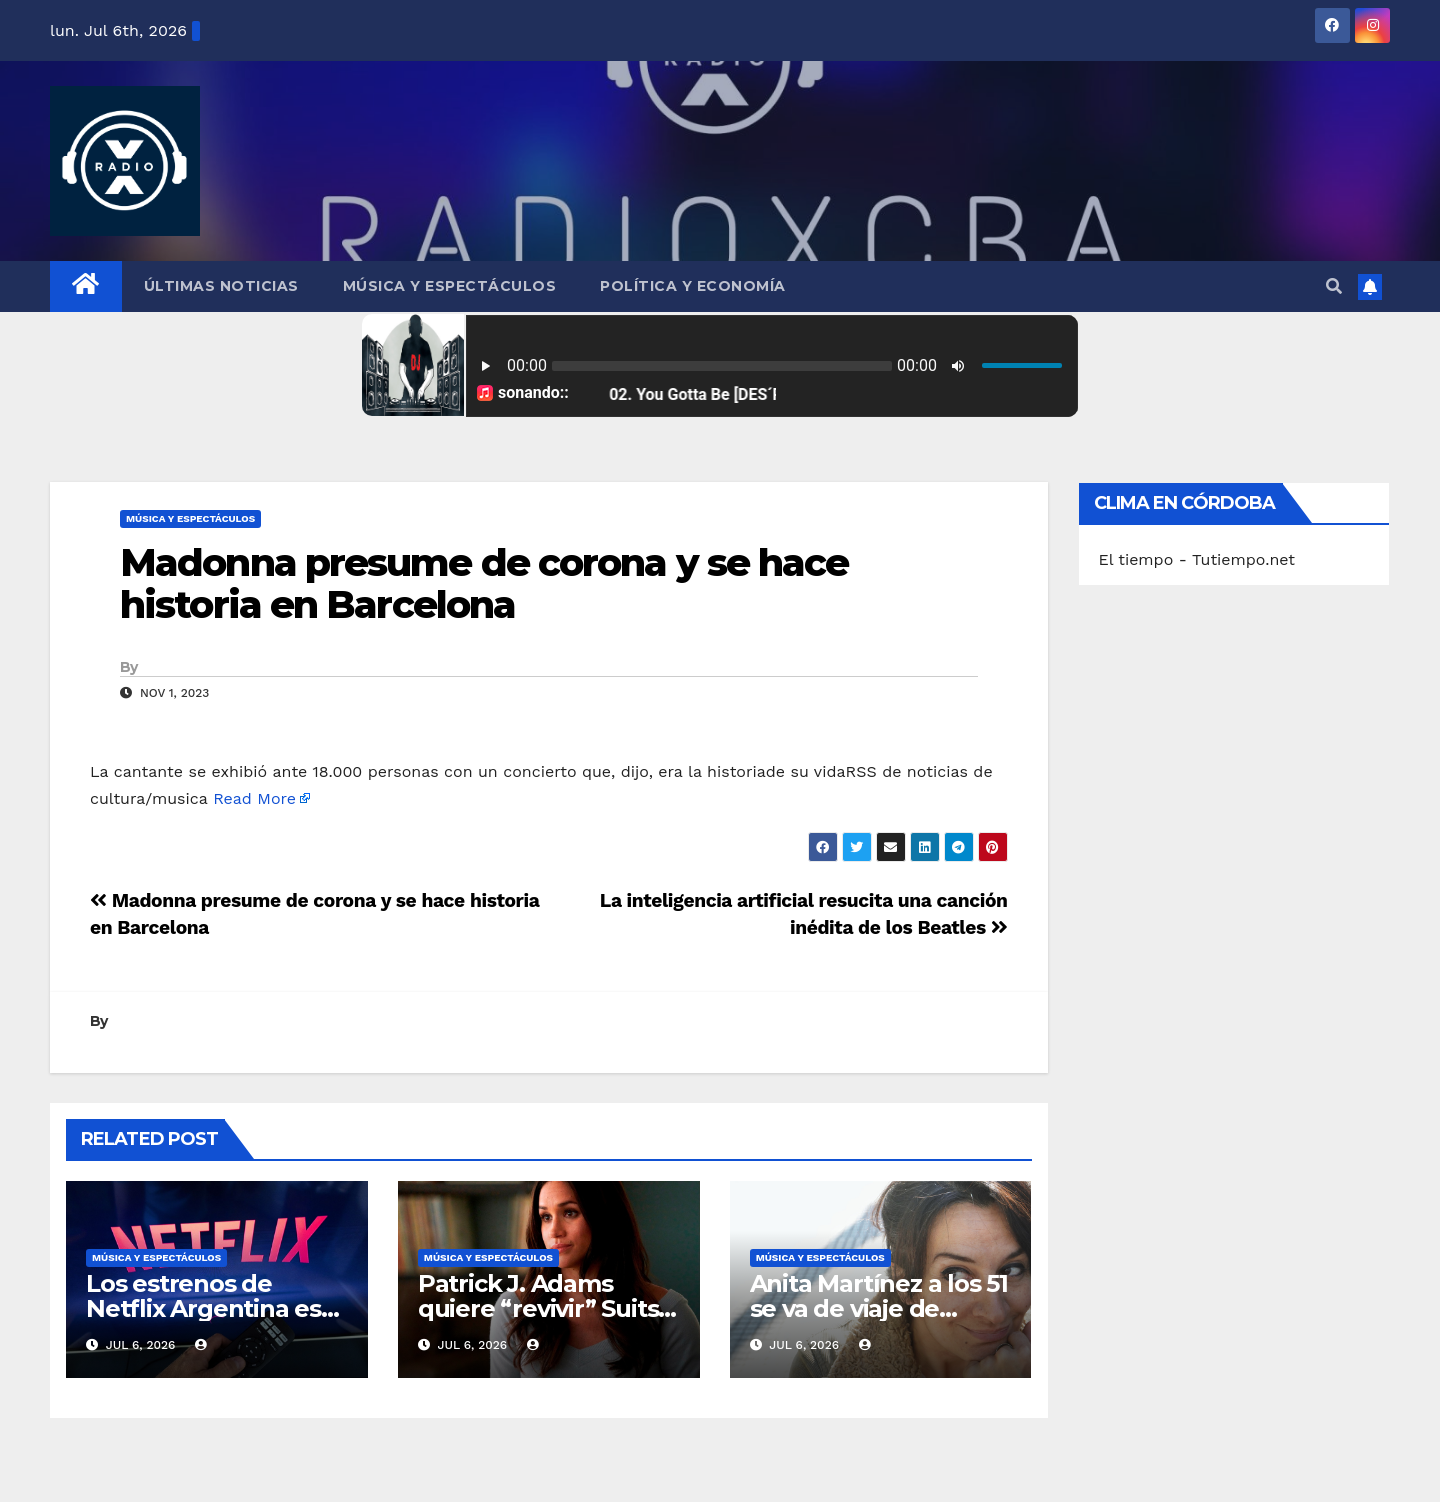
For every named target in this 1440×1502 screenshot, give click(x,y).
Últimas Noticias (221, 286)
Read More (254, 798)
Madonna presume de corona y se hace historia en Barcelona (484, 583)
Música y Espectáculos (450, 286)
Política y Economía (693, 286)
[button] (1334, 286)
